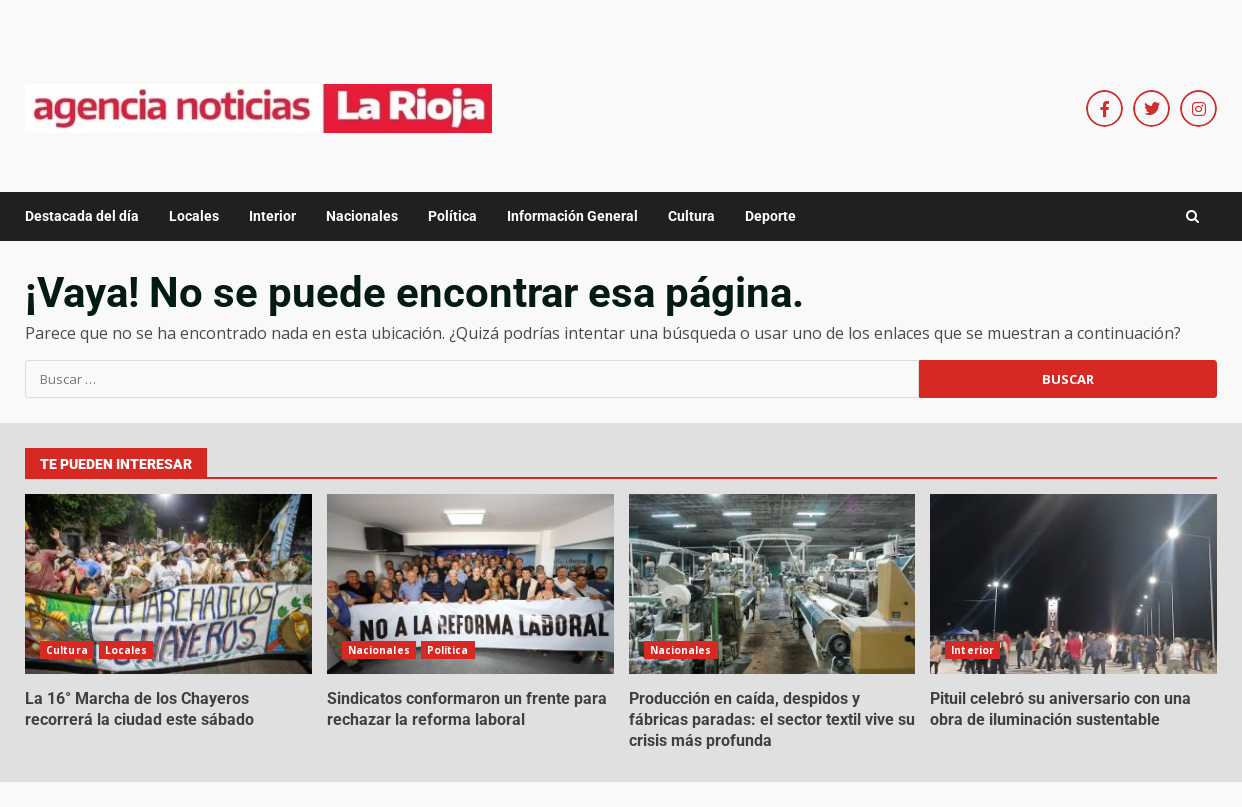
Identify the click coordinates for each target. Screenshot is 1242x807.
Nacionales (362, 216)
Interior (272, 216)
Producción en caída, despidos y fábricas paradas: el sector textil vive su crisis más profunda (772, 584)
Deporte (770, 216)
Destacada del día (82, 216)
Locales (194, 216)
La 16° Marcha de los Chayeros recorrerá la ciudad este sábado (168, 584)
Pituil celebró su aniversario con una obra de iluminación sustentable (1073, 584)
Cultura (691, 216)
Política (452, 216)
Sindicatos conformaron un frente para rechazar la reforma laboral (470, 584)
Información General (572, 216)
